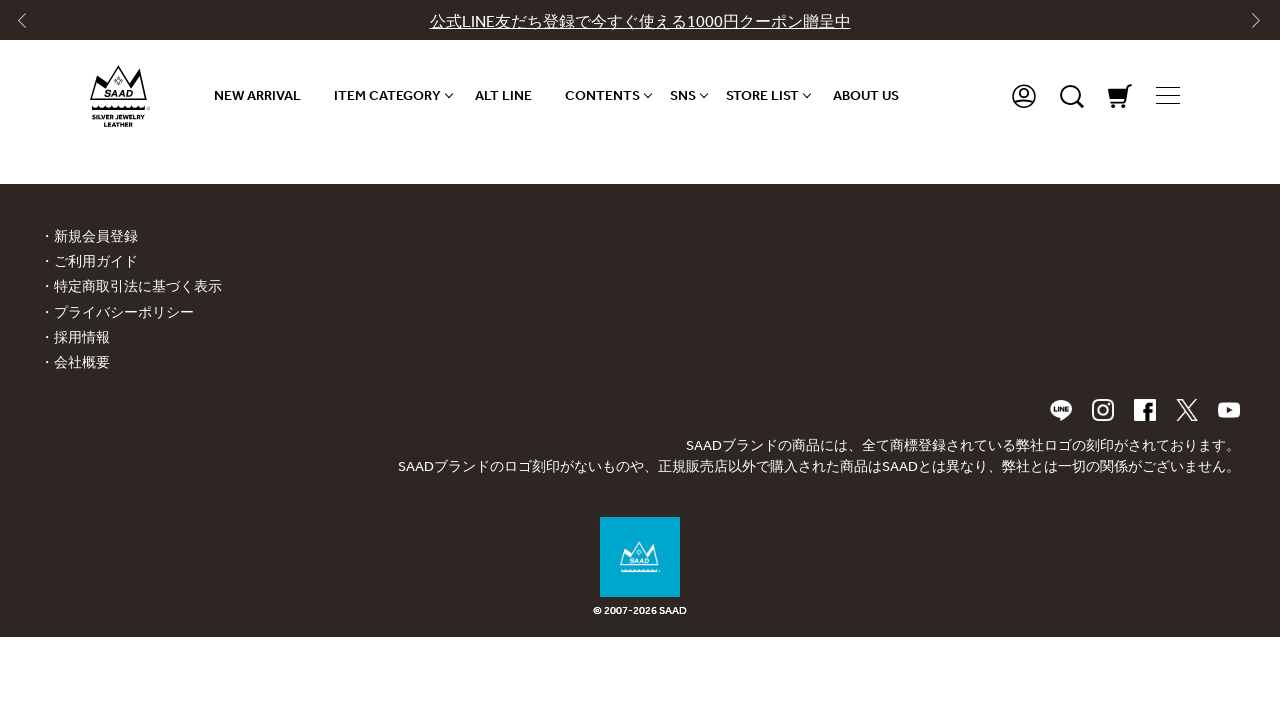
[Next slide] (1249, 25)
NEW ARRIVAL (257, 95)
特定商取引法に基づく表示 (138, 286)
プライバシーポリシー (124, 312)
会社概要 (82, 362)
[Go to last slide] (31, 25)
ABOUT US (866, 95)
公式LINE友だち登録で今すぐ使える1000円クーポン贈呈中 (640, 21)
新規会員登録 (96, 236)
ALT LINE (503, 95)
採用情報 (82, 337)
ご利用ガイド (96, 261)
